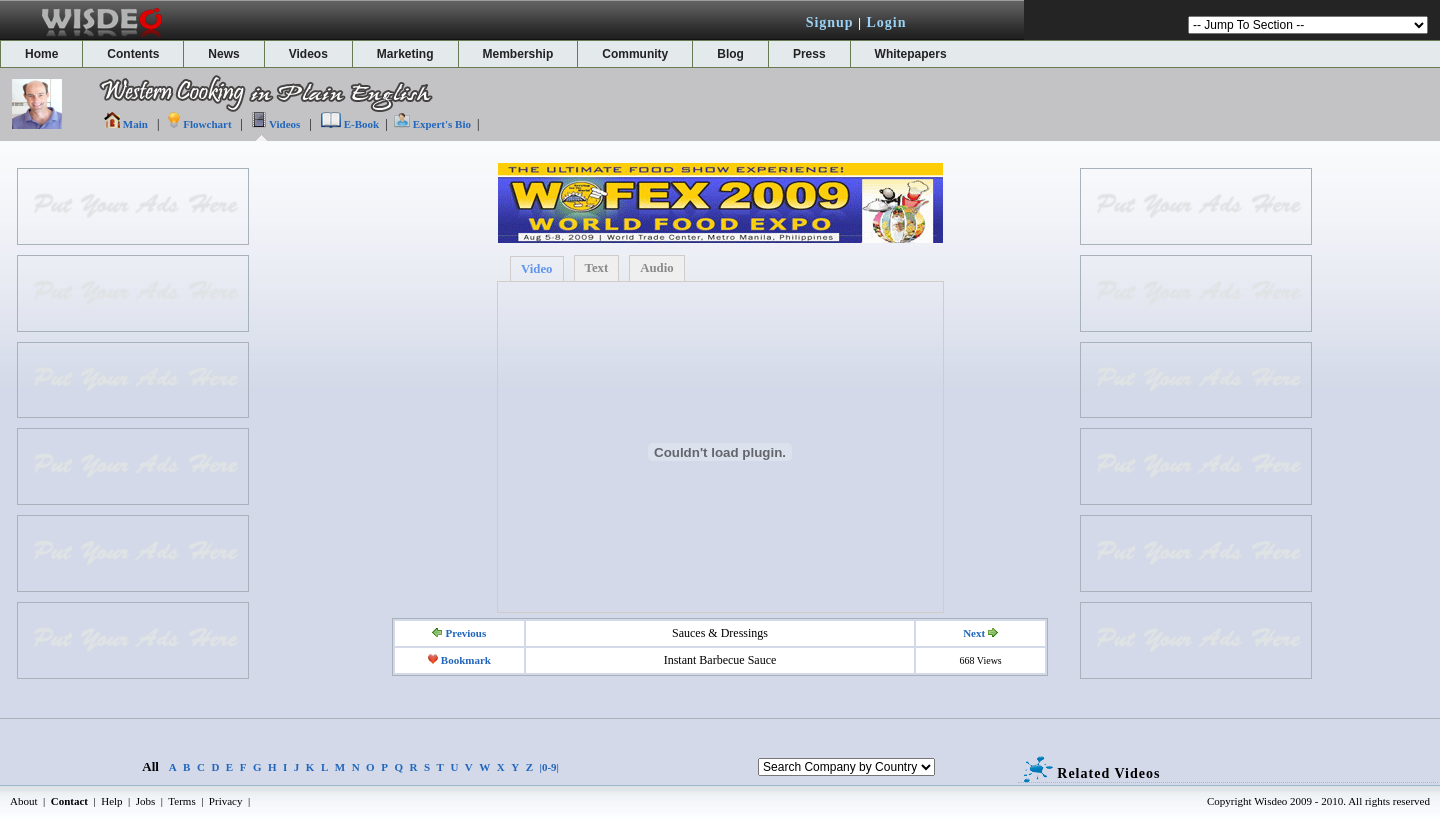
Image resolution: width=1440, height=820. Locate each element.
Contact (69, 801)
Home (41, 54)
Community (635, 54)
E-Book (361, 124)
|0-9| (550, 767)
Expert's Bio (442, 124)
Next (974, 633)
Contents (133, 54)
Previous (465, 633)
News (223, 54)
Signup (830, 22)
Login (886, 22)
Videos (308, 54)
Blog (730, 54)
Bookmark (466, 660)
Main (135, 124)
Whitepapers (911, 54)
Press (809, 54)
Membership (518, 54)
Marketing (405, 54)
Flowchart (207, 124)
